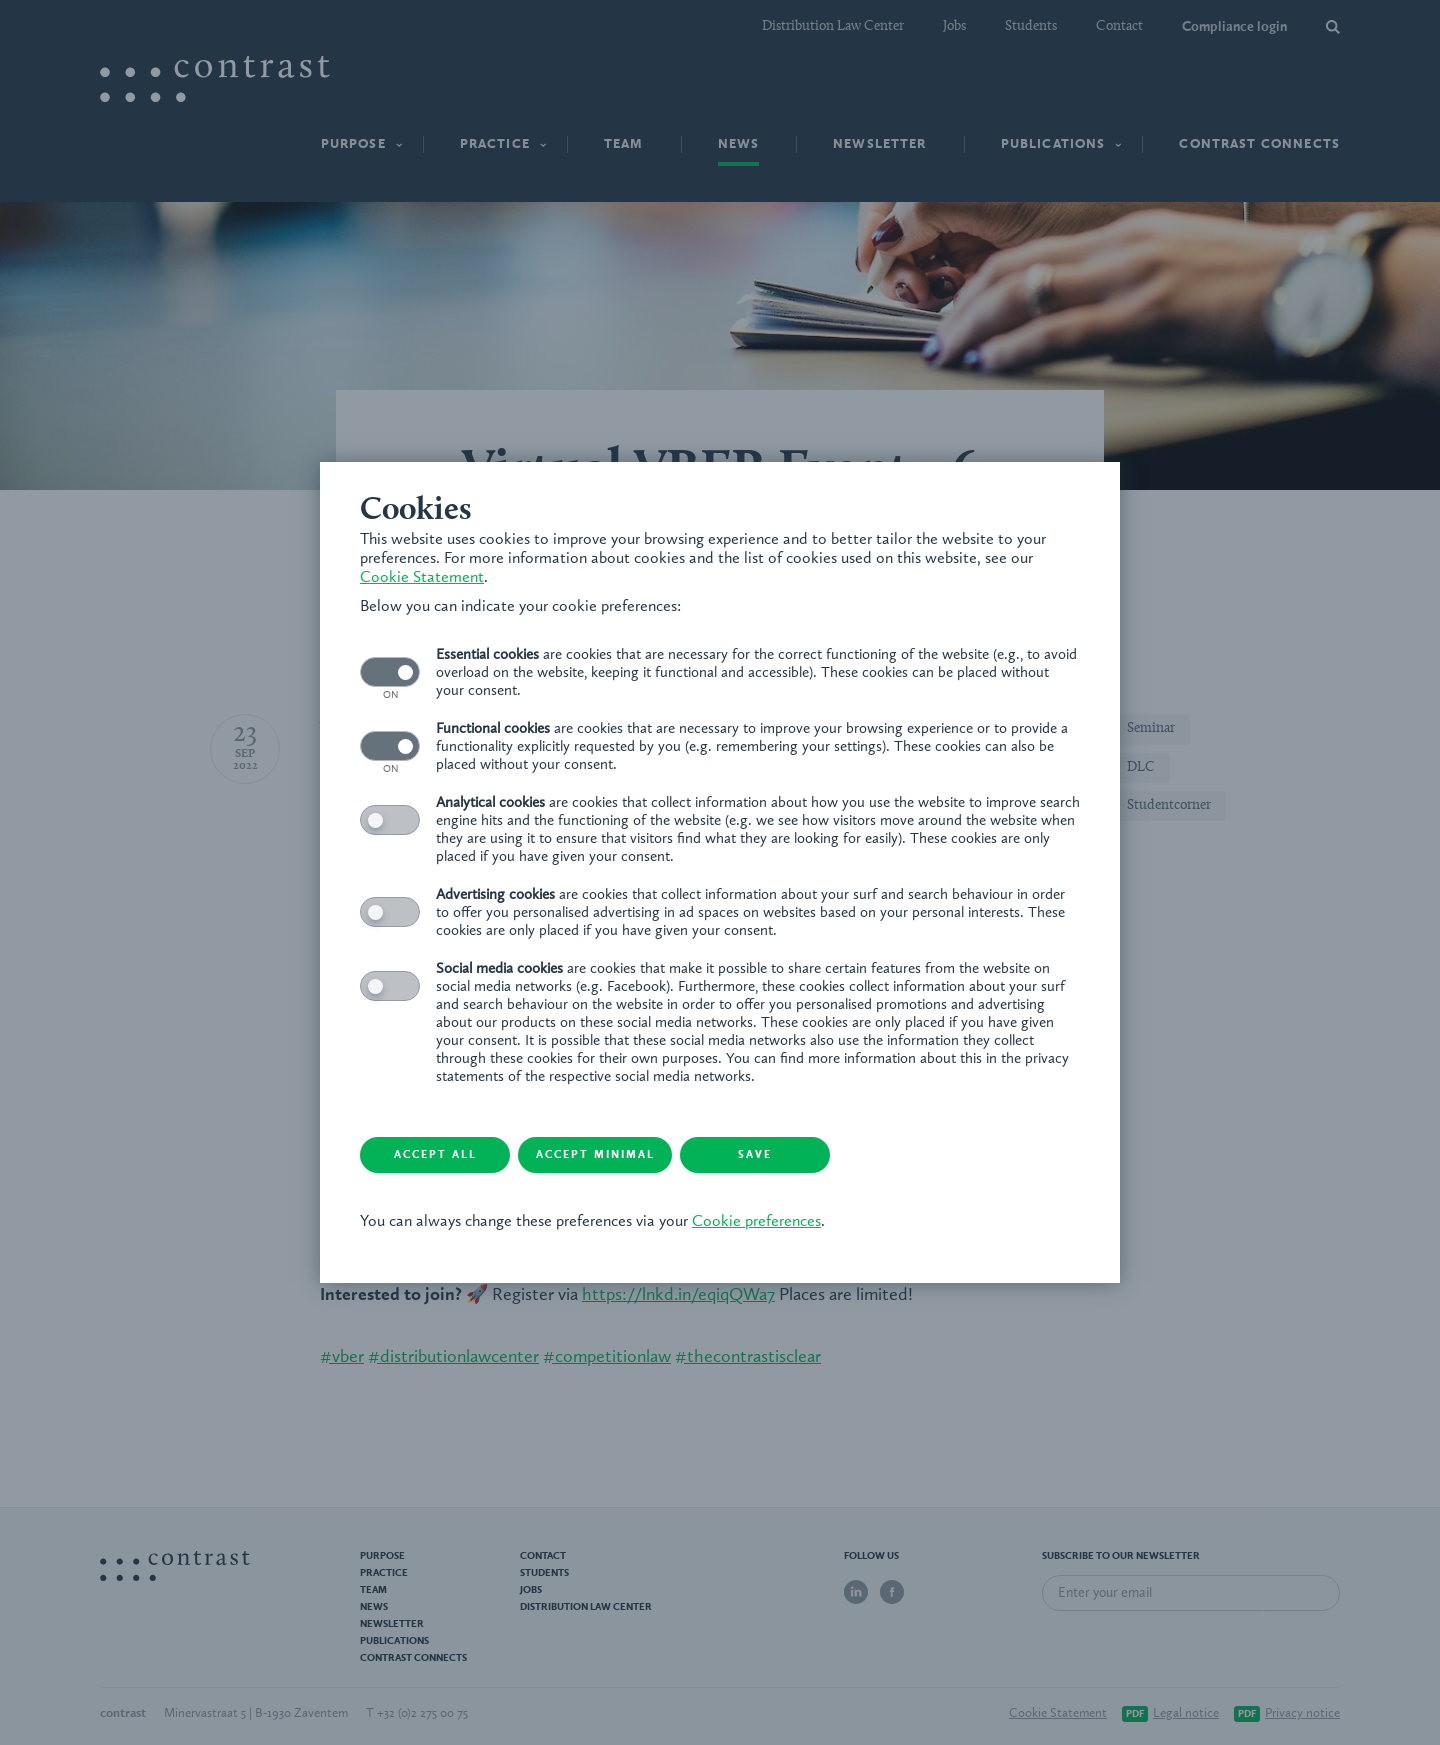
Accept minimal (595, 1155)
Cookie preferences (756, 1222)
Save (755, 1155)
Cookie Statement (422, 578)
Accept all (435, 1155)
